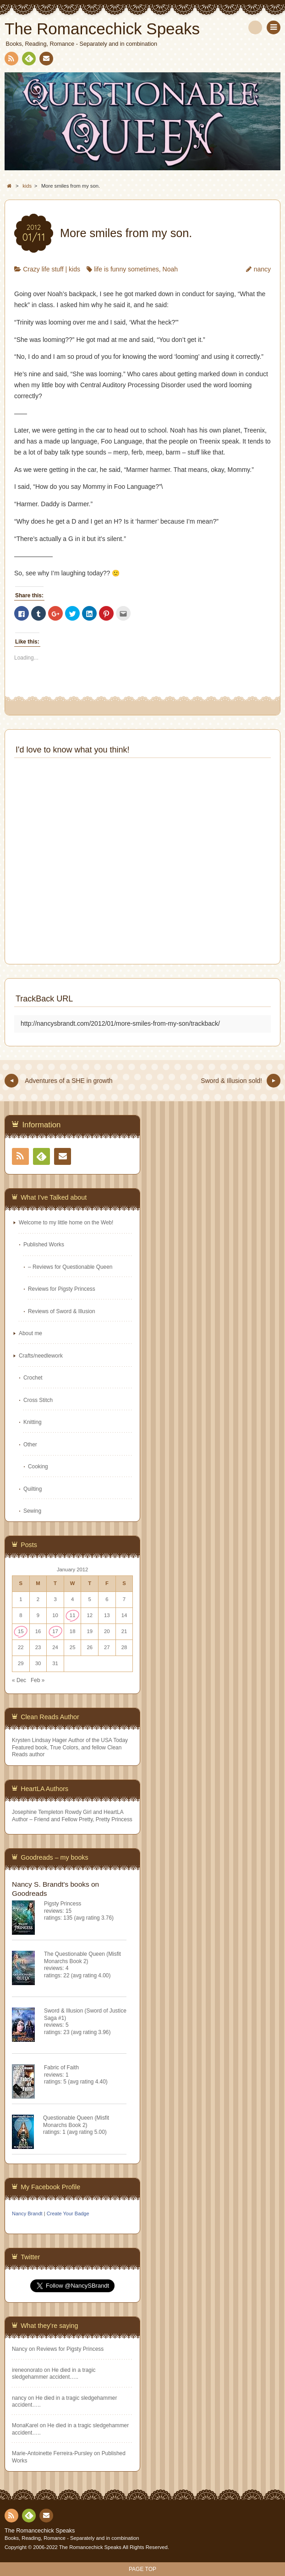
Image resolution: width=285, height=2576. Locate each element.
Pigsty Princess (62, 1903)
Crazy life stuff (43, 269)
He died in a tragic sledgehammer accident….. (53, 2373)
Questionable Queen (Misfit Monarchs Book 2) (76, 2121)
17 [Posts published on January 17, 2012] (55, 1631)
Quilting (32, 1489)
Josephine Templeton (37, 1812)
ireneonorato (27, 2370)
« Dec (19, 1680)
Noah (170, 269)
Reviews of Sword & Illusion (61, 1311)
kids (74, 269)
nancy (262, 269)
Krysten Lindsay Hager (39, 1740)
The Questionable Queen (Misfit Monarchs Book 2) (82, 1957)
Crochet (33, 1378)
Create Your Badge (68, 2213)
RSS (10, 60)
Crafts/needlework (41, 1356)
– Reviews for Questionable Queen (70, 1267)
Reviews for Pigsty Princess (61, 1289)
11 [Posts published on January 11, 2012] (73, 1615)
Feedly (28, 59)
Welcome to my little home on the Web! (66, 1222)
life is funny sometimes (126, 269)
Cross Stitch (38, 1400)
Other (30, 1444)
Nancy (19, 2349)
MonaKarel (25, 2425)
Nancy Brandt (27, 2213)
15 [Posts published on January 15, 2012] (21, 1631)
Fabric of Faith (61, 2067)
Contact (45, 59)
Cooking (38, 1466)
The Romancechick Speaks (40, 2530)
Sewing (32, 1511)
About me (30, 1333)
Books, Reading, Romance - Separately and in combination (72, 2538)
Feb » (37, 1680)
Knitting (32, 1422)
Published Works (43, 1244)
